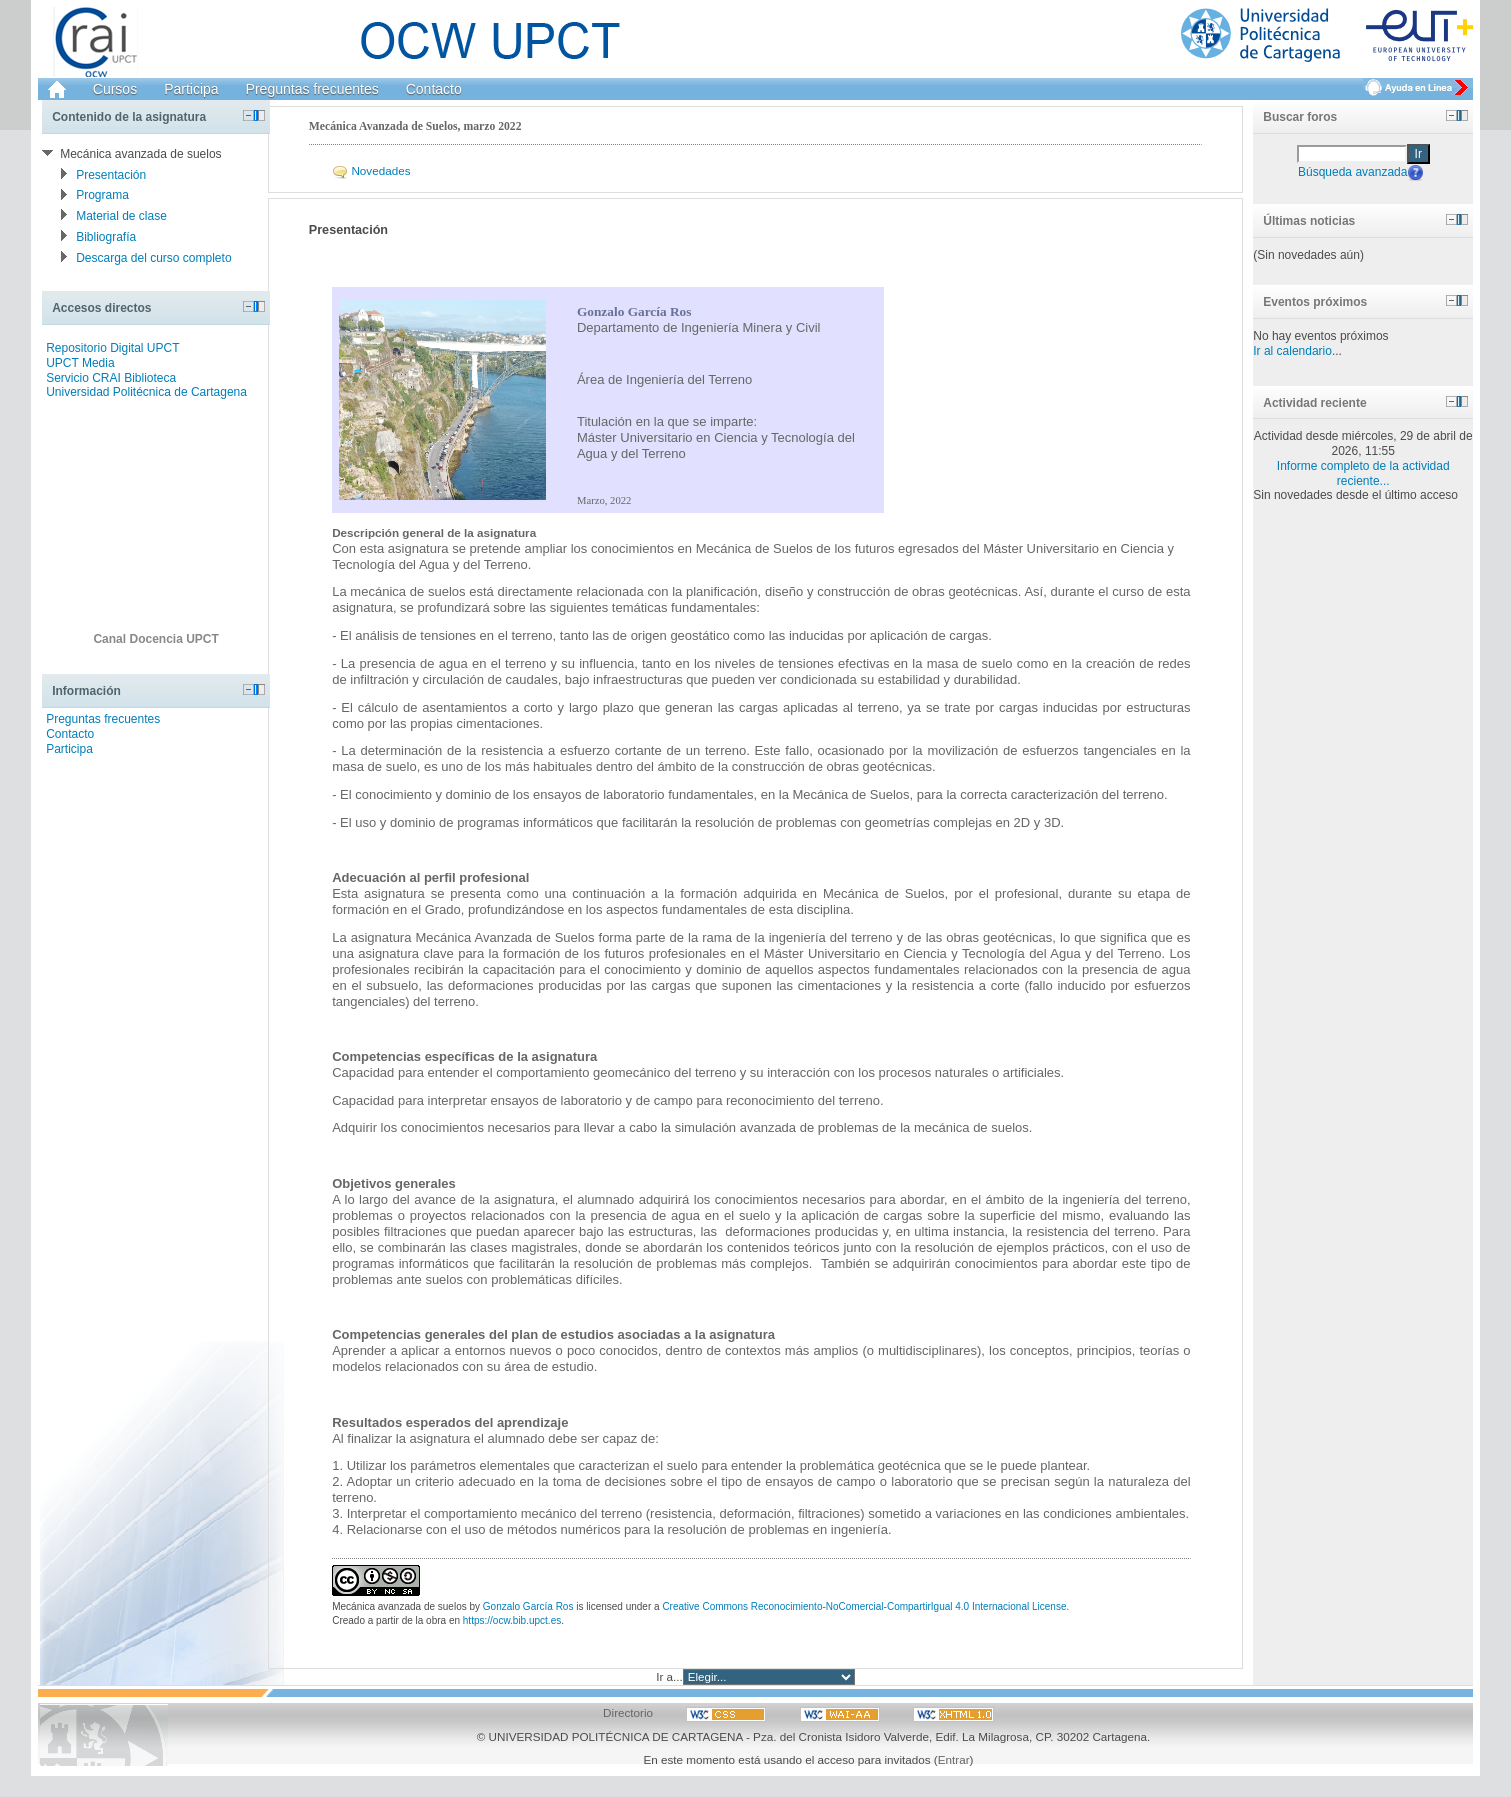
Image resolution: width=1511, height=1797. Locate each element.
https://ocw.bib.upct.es (512, 1620)
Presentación (111, 175)
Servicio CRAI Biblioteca (111, 378)
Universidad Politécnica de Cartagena (146, 392)
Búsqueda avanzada (1352, 171)
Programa (102, 195)
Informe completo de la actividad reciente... (1363, 473)
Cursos (115, 89)
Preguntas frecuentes (312, 89)
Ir (1418, 154)
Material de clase (121, 216)
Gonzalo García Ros (528, 1606)
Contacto (434, 89)
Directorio (628, 1712)
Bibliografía (106, 237)
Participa (191, 89)
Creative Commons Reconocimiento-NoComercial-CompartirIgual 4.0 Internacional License (864, 1606)
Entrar (954, 1759)
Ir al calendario (1292, 351)
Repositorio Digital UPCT (112, 348)
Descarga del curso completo (153, 258)
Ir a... (669, 1676)
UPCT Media (80, 363)
